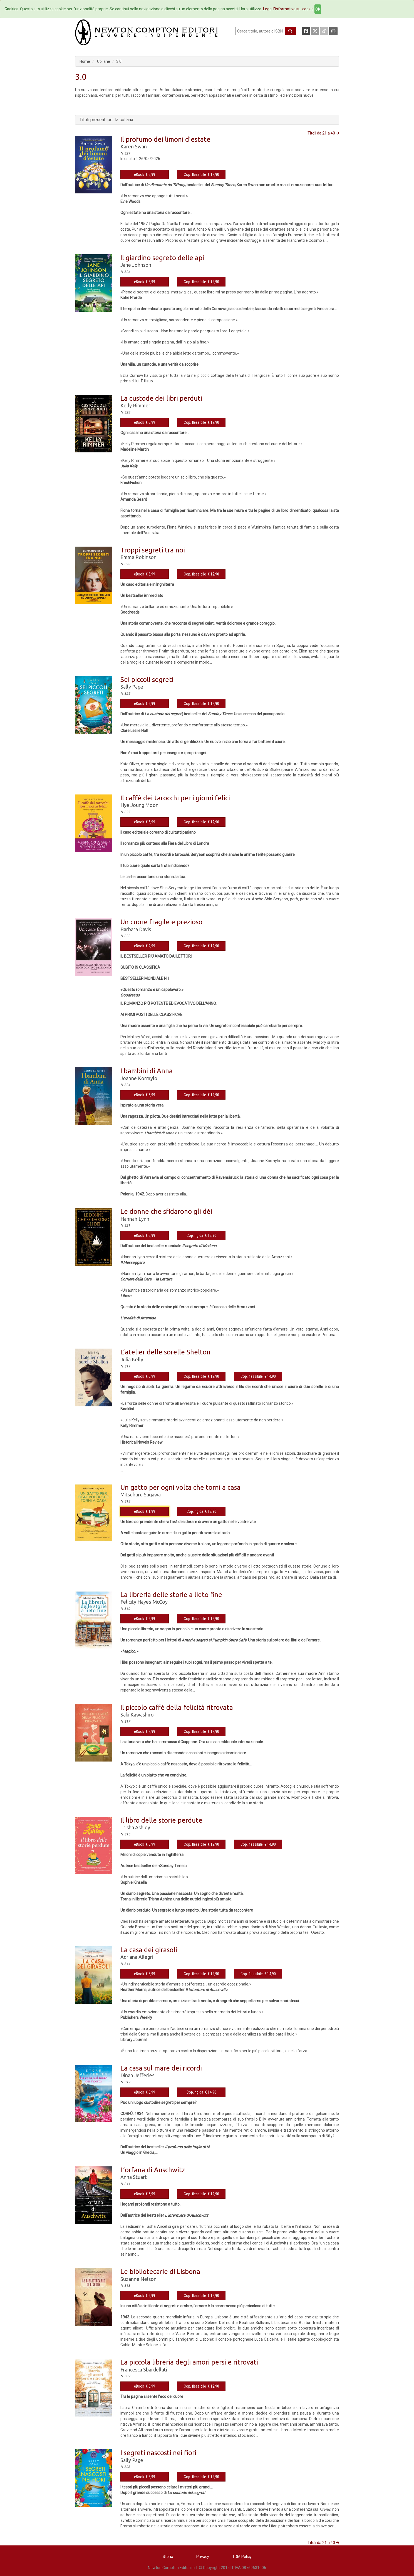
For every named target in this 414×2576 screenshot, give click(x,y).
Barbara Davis (135, 929)
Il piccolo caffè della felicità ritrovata (176, 1707)
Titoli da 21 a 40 (323, 133)
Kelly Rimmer (135, 405)
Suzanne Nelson (138, 2279)
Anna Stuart (133, 2177)
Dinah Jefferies (137, 2075)
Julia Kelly (131, 1359)
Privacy (202, 2556)
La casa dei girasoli (148, 1950)
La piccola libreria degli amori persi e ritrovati (189, 2362)
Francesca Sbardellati (143, 2369)
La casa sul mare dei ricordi (161, 2068)
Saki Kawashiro (137, 1714)
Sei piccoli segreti (146, 679)
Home (85, 61)
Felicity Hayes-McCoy (144, 1602)
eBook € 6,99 (144, 174)
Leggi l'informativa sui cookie (288, 9)
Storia (168, 2556)
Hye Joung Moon (139, 805)
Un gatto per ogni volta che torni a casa (180, 1487)
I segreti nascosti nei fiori (158, 2453)
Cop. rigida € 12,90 (201, 1235)
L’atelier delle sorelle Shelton (165, 1352)
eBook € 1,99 (144, 1511)
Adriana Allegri (136, 1957)
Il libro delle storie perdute (161, 1820)
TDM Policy (242, 2556)
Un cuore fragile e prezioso (161, 922)
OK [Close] (317, 9)
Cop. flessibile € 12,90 (201, 174)
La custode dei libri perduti (161, 398)
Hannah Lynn (134, 1219)
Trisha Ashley (135, 1827)
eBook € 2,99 (144, 946)
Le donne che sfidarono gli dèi (166, 1211)
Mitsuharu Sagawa (140, 1494)
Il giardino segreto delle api (162, 257)
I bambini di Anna (146, 1071)
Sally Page (131, 686)
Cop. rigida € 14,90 (201, 2092)
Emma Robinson (138, 557)
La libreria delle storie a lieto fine (171, 1594)
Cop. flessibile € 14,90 (258, 1376)
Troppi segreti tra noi (152, 550)
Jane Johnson (135, 265)
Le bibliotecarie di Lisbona (160, 2271)
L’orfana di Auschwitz (152, 2170)
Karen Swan (133, 146)
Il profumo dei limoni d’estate (165, 139)
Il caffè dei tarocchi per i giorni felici (175, 798)
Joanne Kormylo (138, 1078)
